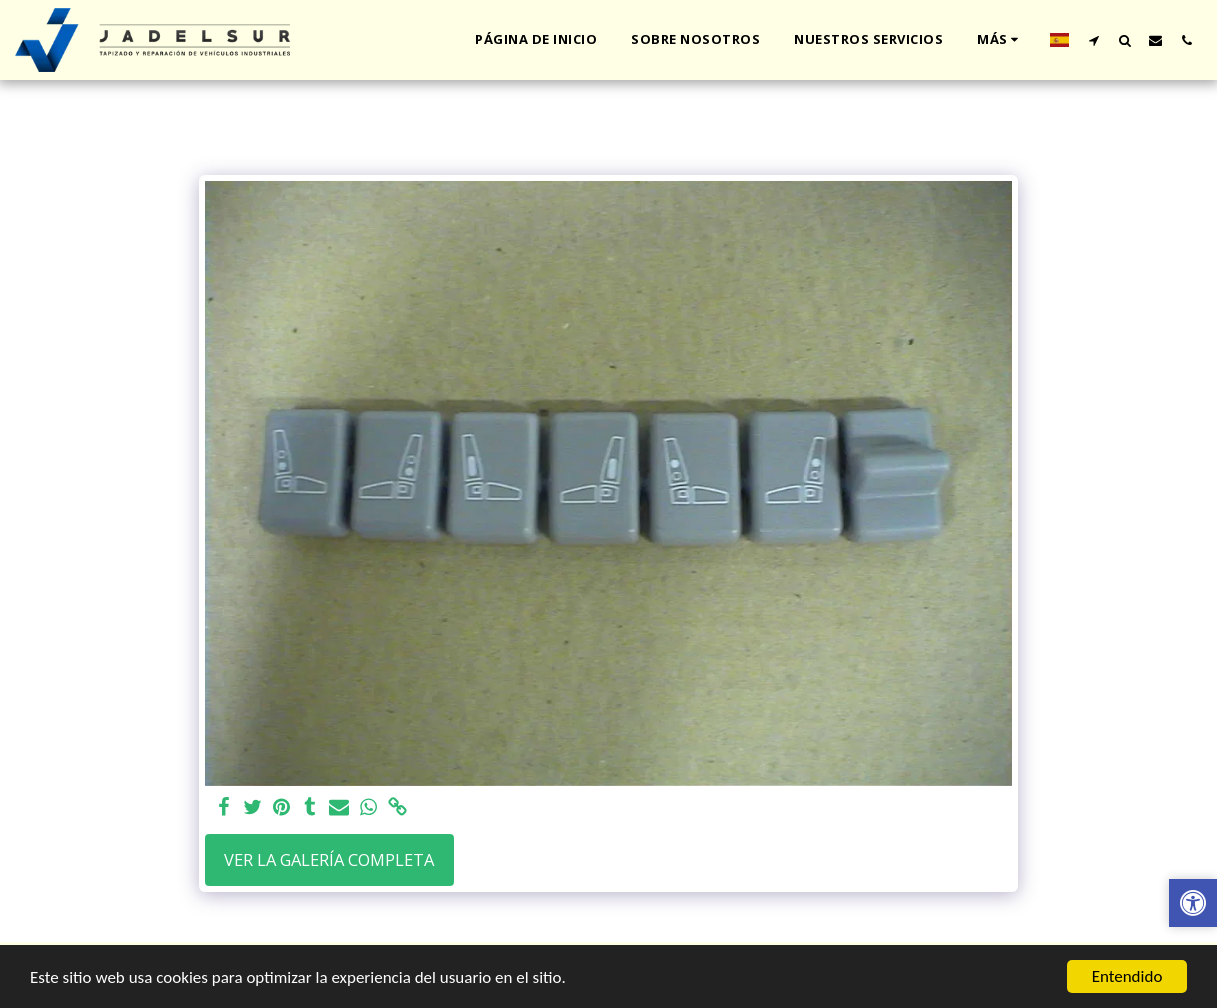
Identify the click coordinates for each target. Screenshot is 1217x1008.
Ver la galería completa (329, 859)
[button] (1093, 40)
